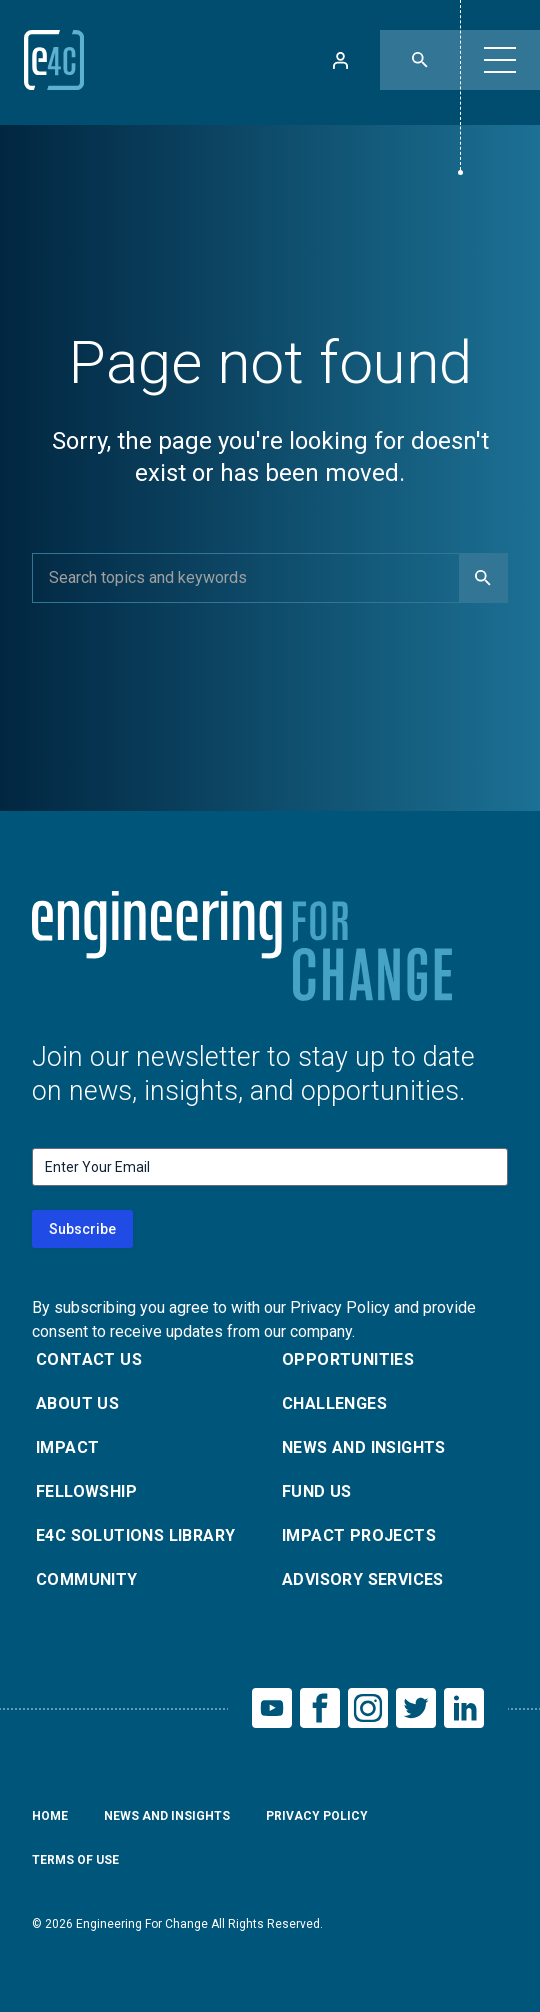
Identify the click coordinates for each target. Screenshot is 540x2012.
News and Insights (364, 1447)
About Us (77, 1403)
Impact (67, 1447)
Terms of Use (75, 1860)
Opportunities (348, 1359)
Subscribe (82, 1229)
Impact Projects (359, 1535)
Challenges (334, 1403)
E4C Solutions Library (135, 1535)
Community (87, 1579)
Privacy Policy (317, 1816)
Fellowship (86, 1491)
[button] (500, 60)
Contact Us (89, 1359)
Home (50, 1816)
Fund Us (317, 1491)
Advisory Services (363, 1579)
